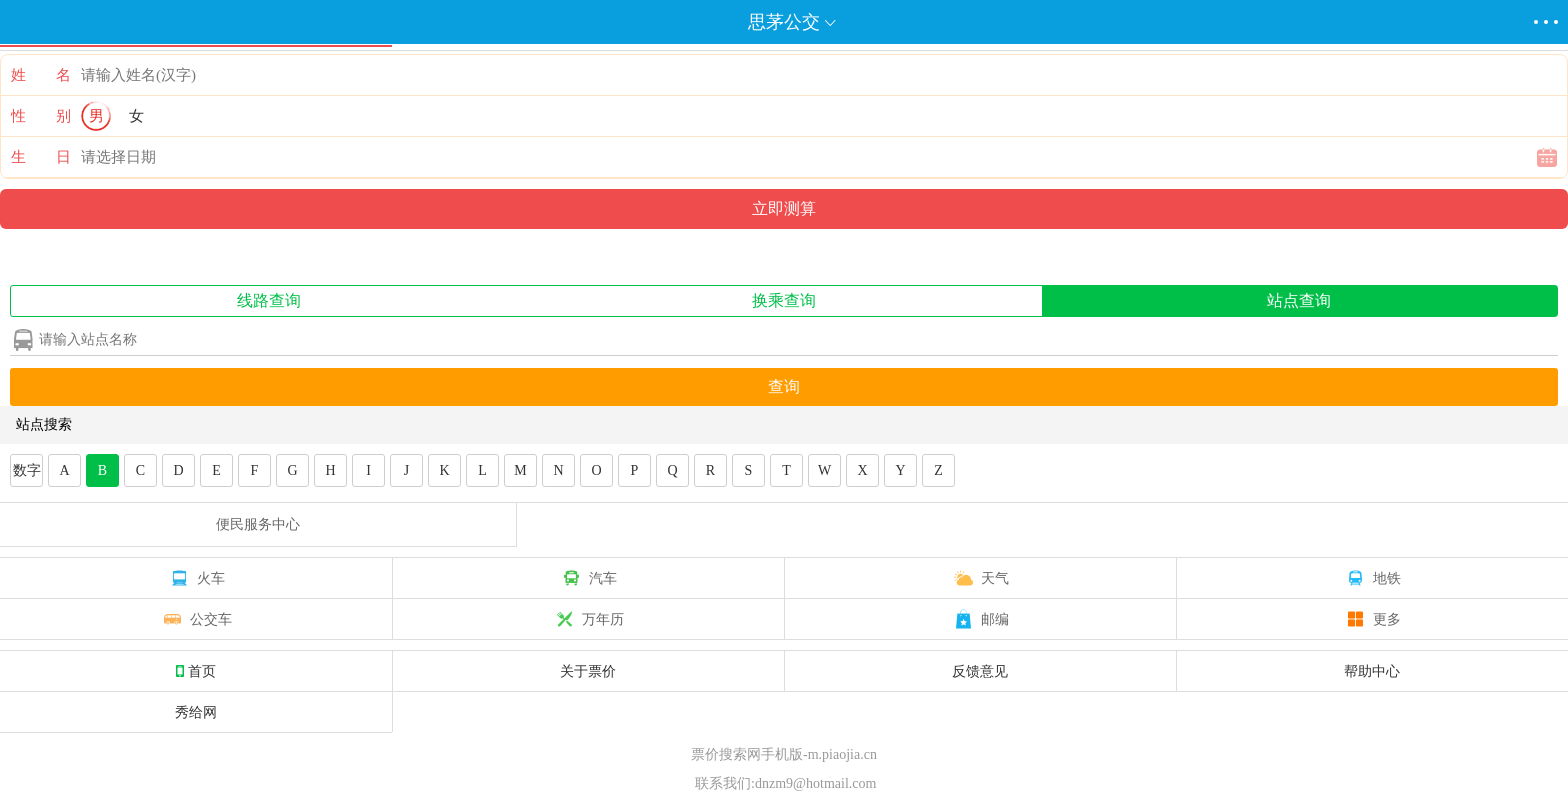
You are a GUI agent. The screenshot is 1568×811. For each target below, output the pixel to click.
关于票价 (588, 671)
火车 (196, 578)
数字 (27, 470)
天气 (980, 578)
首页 (196, 671)
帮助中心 (1372, 671)
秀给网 (196, 712)
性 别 (41, 116)
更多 (1372, 619)
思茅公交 (784, 22)
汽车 (588, 578)
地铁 (1372, 578)
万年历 (588, 619)
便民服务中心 (258, 524)
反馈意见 (980, 671)
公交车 (196, 619)
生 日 (41, 157)
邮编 (980, 619)
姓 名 (41, 75)
